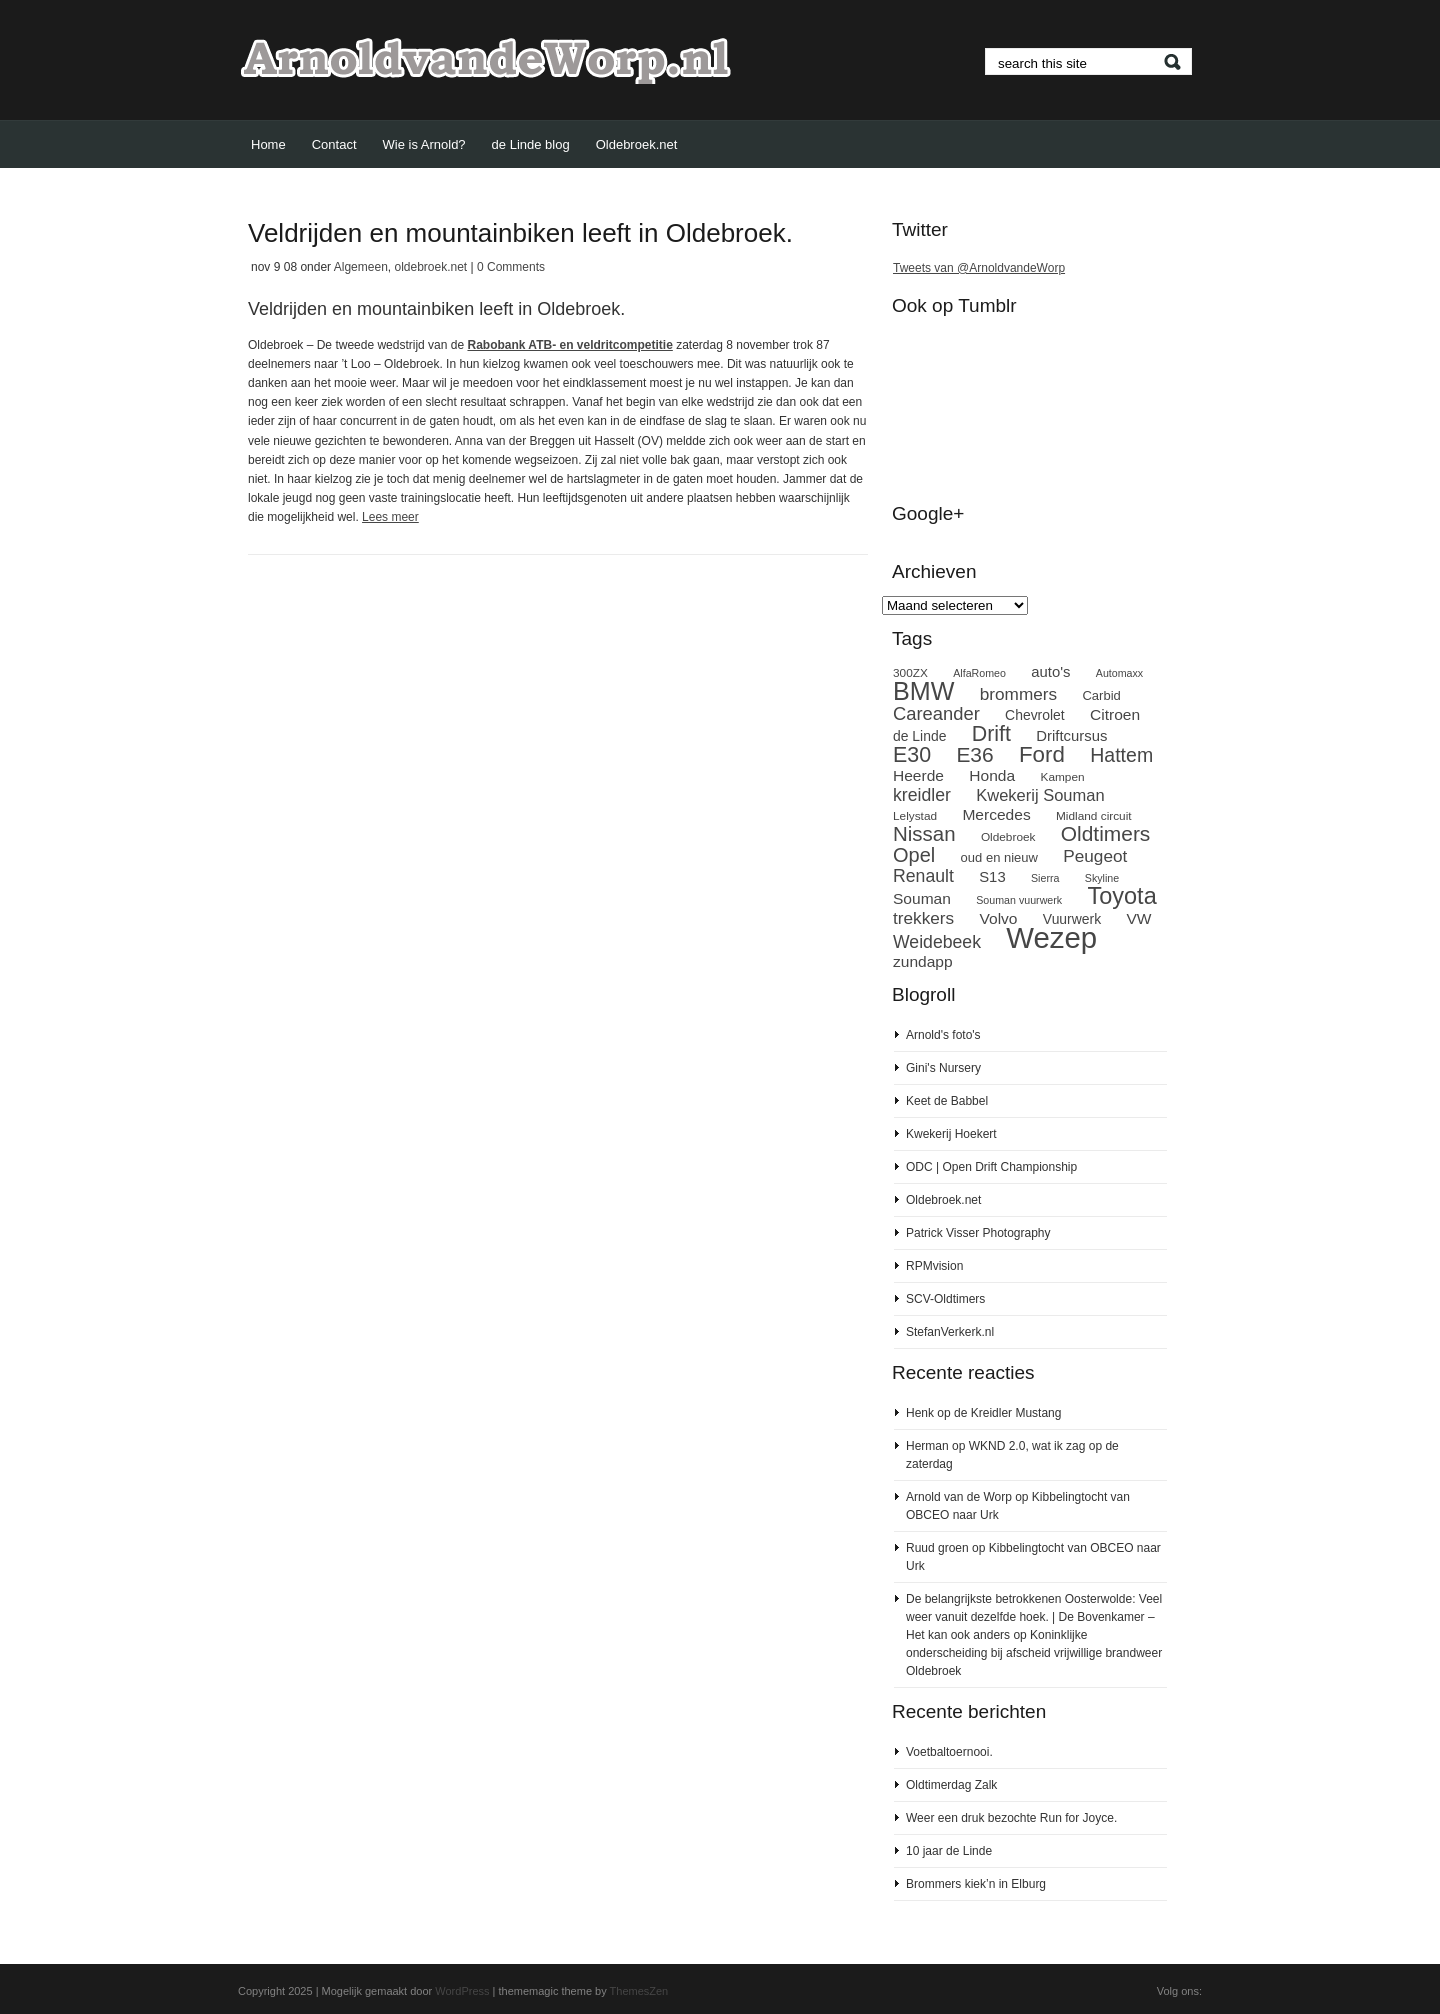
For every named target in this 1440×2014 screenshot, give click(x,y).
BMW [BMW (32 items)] (923, 691)
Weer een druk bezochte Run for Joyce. (1011, 1818)
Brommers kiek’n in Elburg (976, 1884)
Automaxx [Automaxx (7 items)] (1119, 673)
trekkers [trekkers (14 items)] (923, 918)
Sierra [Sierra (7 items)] (1045, 878)
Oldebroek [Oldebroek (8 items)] (1008, 837)
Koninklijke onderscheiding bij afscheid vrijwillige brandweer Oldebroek (1034, 1653)
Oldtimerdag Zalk (951, 1785)
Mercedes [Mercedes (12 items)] (996, 814)
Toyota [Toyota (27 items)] (1121, 896)
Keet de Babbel (947, 1101)
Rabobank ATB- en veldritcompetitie (569, 345)
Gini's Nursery (943, 1068)
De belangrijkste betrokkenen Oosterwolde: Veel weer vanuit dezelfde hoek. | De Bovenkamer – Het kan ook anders (1034, 1617)
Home (268, 144)
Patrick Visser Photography (978, 1233)
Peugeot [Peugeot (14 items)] (1095, 856)
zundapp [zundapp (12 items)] (923, 961)
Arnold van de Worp (959, 1497)
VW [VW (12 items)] (1139, 918)
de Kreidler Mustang (1007, 1413)
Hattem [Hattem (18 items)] (1121, 755)
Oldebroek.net (637, 144)
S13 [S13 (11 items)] (992, 877)
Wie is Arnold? (424, 144)
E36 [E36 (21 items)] (974, 754)
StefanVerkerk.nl (950, 1332)
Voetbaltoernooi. (949, 1752)
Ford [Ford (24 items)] (1042, 754)
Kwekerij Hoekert (951, 1134)
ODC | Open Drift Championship (991, 1167)
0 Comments (511, 267)
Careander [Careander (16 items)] (936, 713)
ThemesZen (639, 1991)
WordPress (462, 1991)
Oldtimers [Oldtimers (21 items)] (1106, 833)
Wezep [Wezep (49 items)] (1051, 937)
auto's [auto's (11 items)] (1050, 672)
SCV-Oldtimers (945, 1299)
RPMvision (934, 1266)
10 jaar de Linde (949, 1851)
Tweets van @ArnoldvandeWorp (979, 268)
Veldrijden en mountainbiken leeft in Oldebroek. (520, 233)
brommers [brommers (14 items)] (1018, 694)
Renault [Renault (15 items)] (923, 876)
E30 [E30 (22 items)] (912, 755)
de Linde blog (531, 144)
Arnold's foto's (943, 1035)
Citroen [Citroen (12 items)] (1115, 714)
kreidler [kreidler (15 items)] (922, 795)
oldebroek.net (430, 267)
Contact (334, 144)
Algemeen (361, 267)
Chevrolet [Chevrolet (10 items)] (1035, 715)
